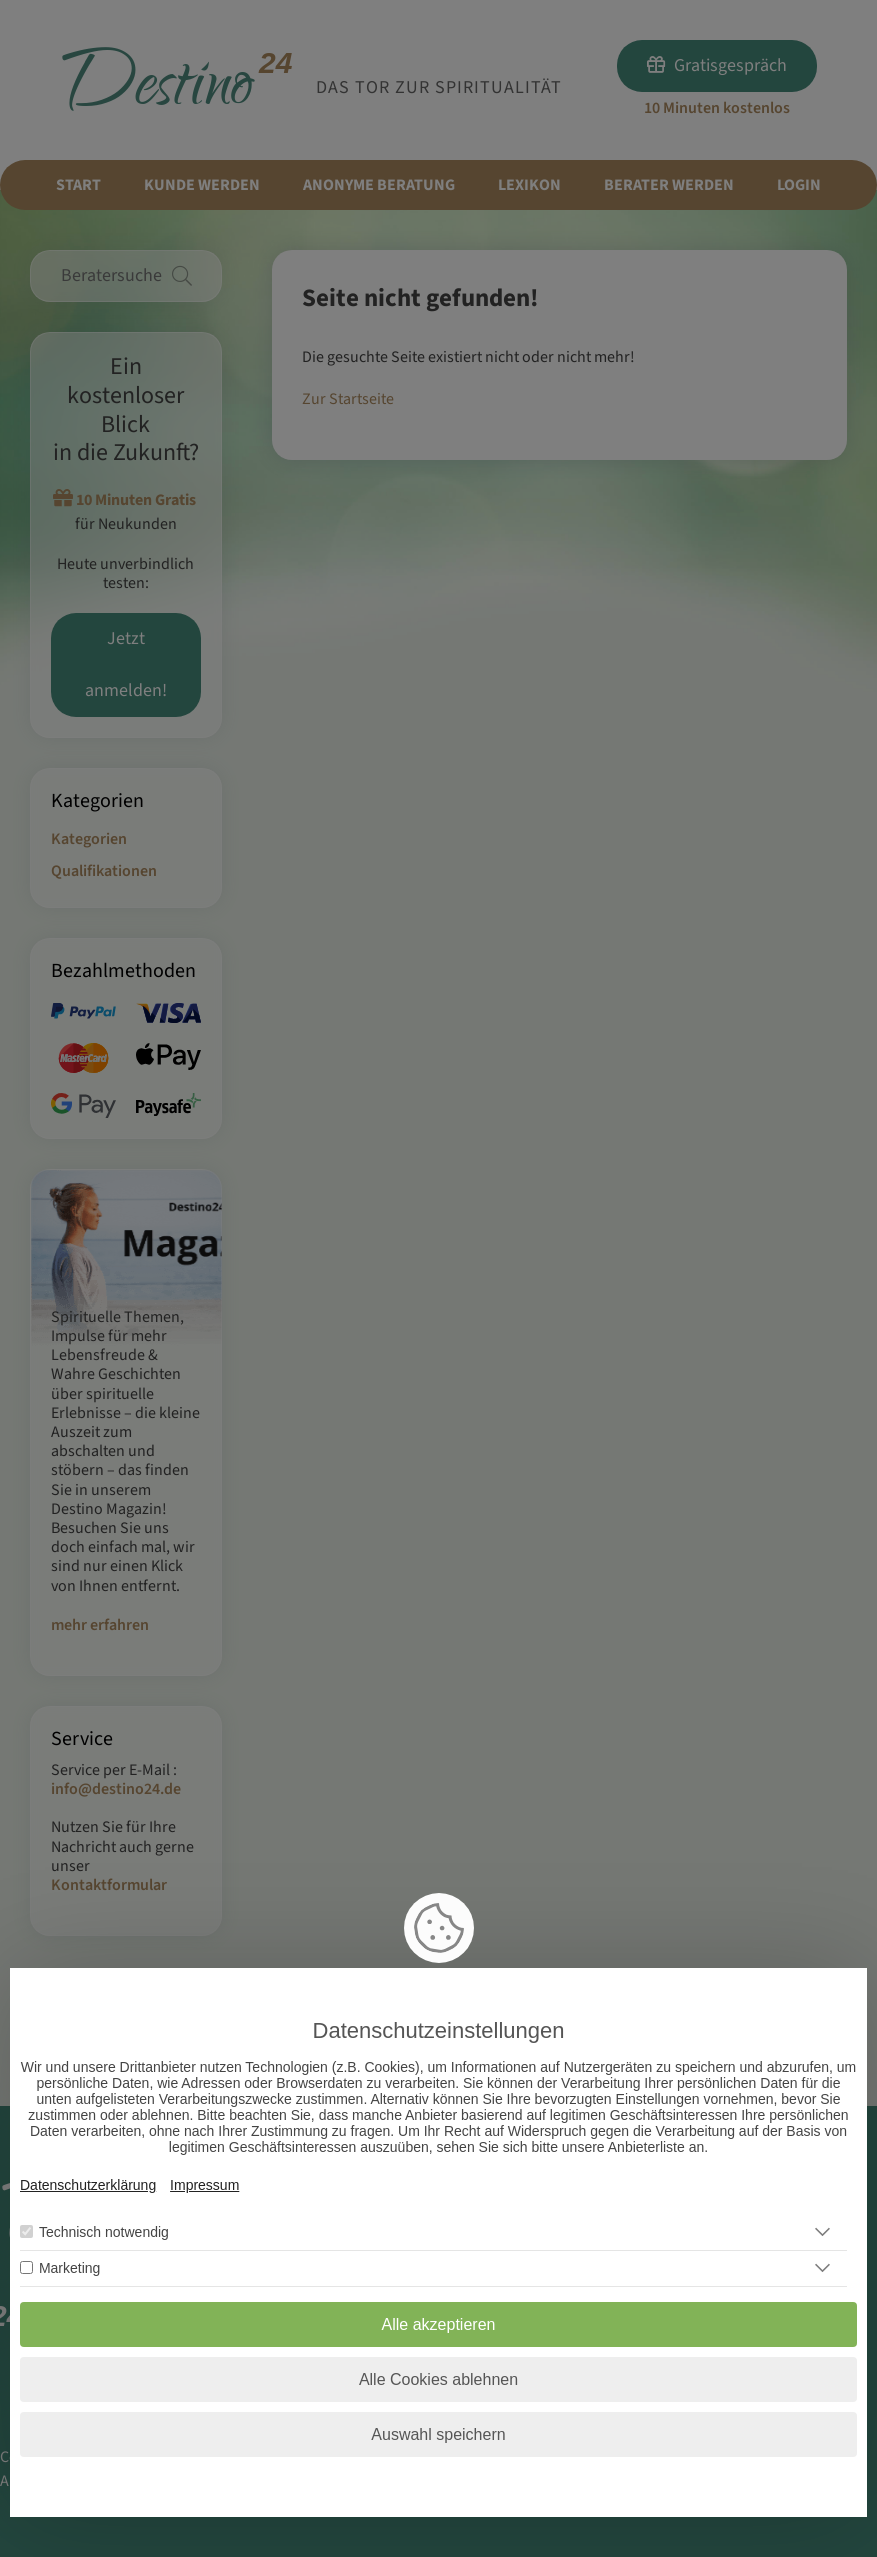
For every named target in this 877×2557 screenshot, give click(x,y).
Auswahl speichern (438, 2434)
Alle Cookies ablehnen (438, 2379)
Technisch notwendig (104, 2232)
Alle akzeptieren (439, 2324)
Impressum (204, 2185)
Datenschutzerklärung (88, 2185)
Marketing (69, 2268)
